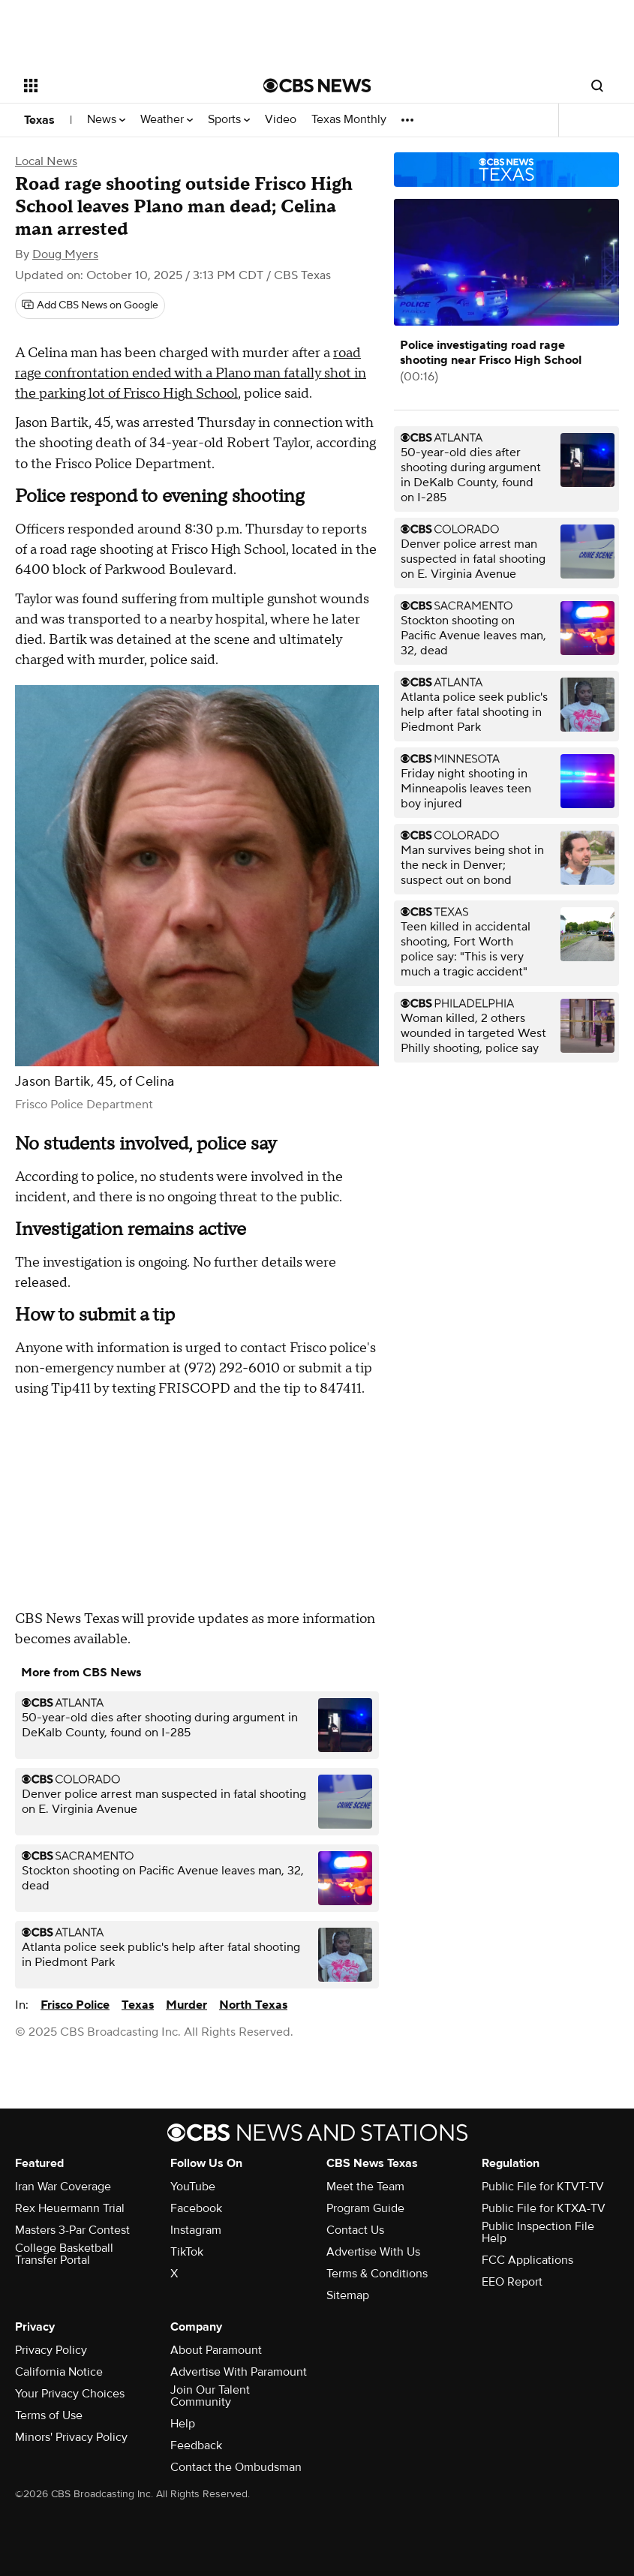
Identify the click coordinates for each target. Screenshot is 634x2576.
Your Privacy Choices (70, 2394)
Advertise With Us (373, 2252)
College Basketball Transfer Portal (64, 2254)
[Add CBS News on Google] (90, 305)
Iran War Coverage (63, 2187)
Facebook (196, 2208)
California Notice (59, 2372)
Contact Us (355, 2230)
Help (182, 2424)
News (106, 120)
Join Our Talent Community (210, 2396)
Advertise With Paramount (238, 2372)
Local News (46, 161)
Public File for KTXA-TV (543, 2208)
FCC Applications (527, 2260)
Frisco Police (75, 2004)
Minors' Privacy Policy (71, 2437)
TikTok (186, 2252)
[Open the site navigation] (121, 85)
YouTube (192, 2187)
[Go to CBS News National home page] (317, 85)
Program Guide (365, 2208)
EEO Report (512, 2282)
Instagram (195, 2230)
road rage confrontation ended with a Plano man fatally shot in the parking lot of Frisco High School (190, 373)
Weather (166, 120)
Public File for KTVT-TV (543, 2187)
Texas (39, 120)
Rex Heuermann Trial (70, 2208)
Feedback (196, 2445)
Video (280, 120)
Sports (229, 120)
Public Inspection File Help (538, 2232)
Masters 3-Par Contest (72, 2230)
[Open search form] (597, 85)
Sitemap (347, 2295)
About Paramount (216, 2350)
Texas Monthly (348, 120)
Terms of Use (49, 2415)
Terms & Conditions (377, 2274)
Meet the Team (365, 2187)
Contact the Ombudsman (236, 2467)
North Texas (253, 2004)
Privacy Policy (51, 2350)
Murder (186, 2004)
